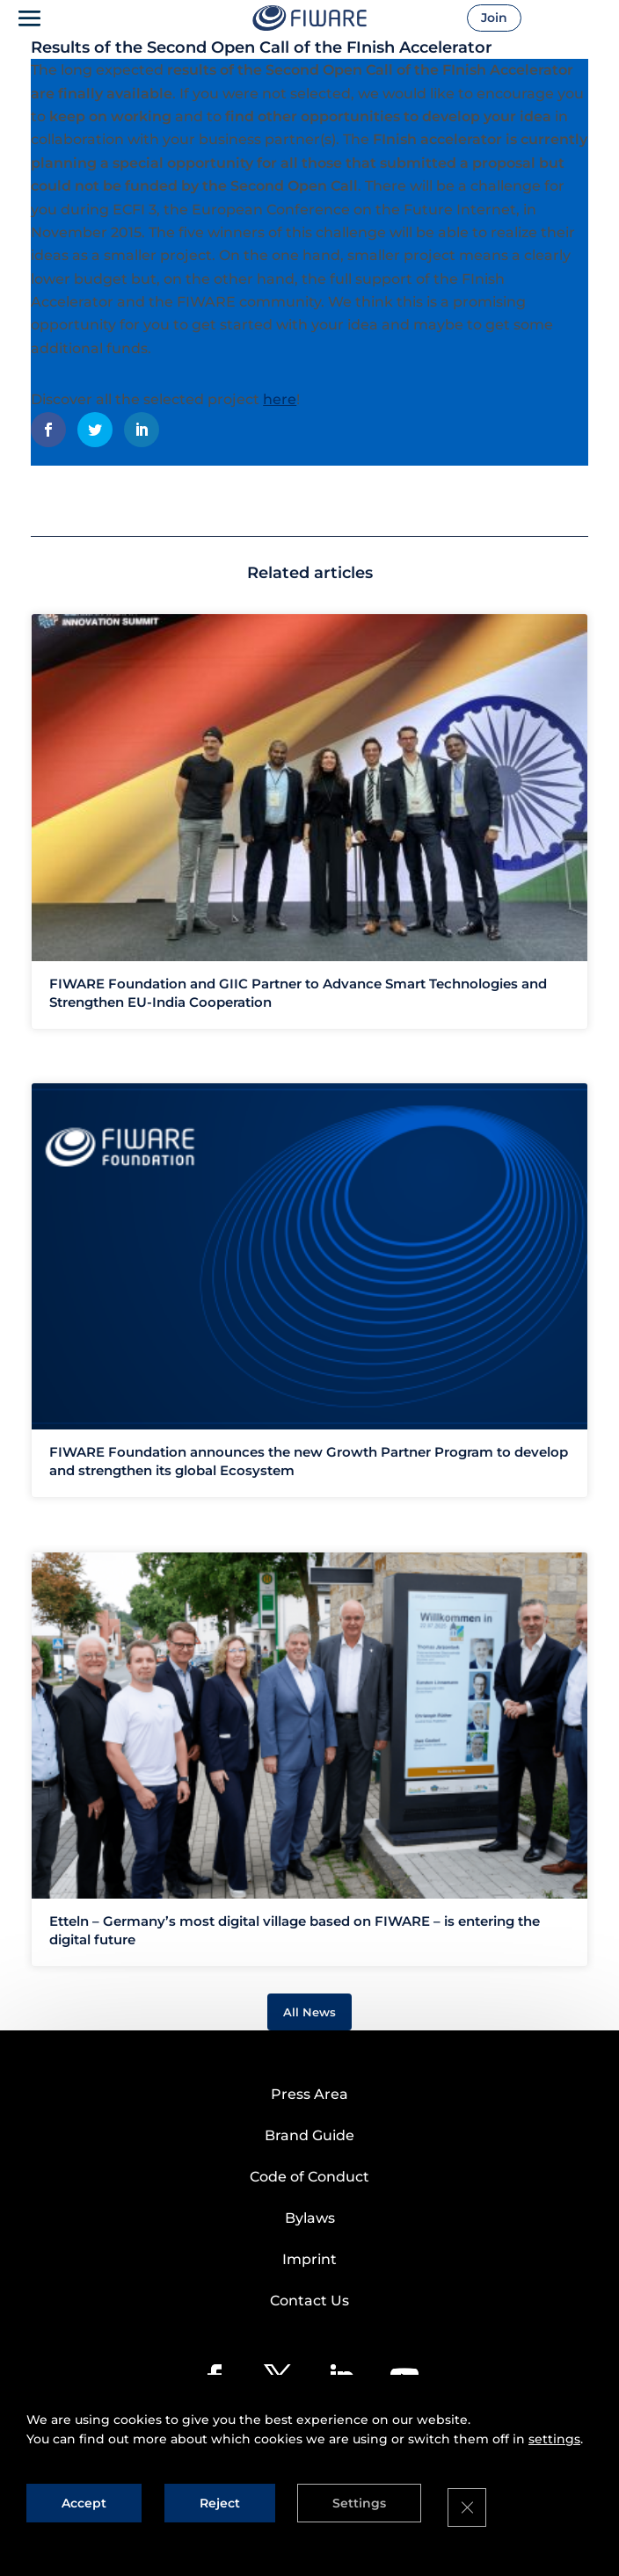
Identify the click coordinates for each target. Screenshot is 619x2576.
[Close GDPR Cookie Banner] (492, 2501)
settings (554, 2426)
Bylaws (310, 2218)
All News (309, 2012)
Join (514, 17)
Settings (376, 2490)
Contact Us (309, 2300)
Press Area (309, 2094)
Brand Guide (309, 2135)
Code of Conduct (309, 2176)
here (279, 399)
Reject (228, 2490)
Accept (84, 2490)
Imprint (309, 2259)
